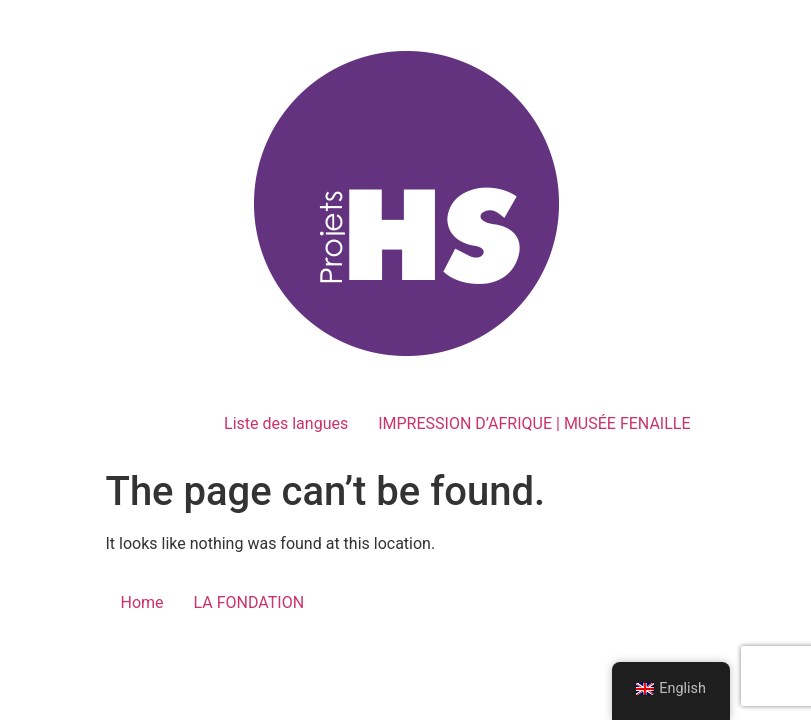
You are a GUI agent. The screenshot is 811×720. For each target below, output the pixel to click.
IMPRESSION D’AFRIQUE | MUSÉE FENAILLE (534, 423)
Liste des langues (286, 423)
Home (142, 602)
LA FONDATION (249, 602)
